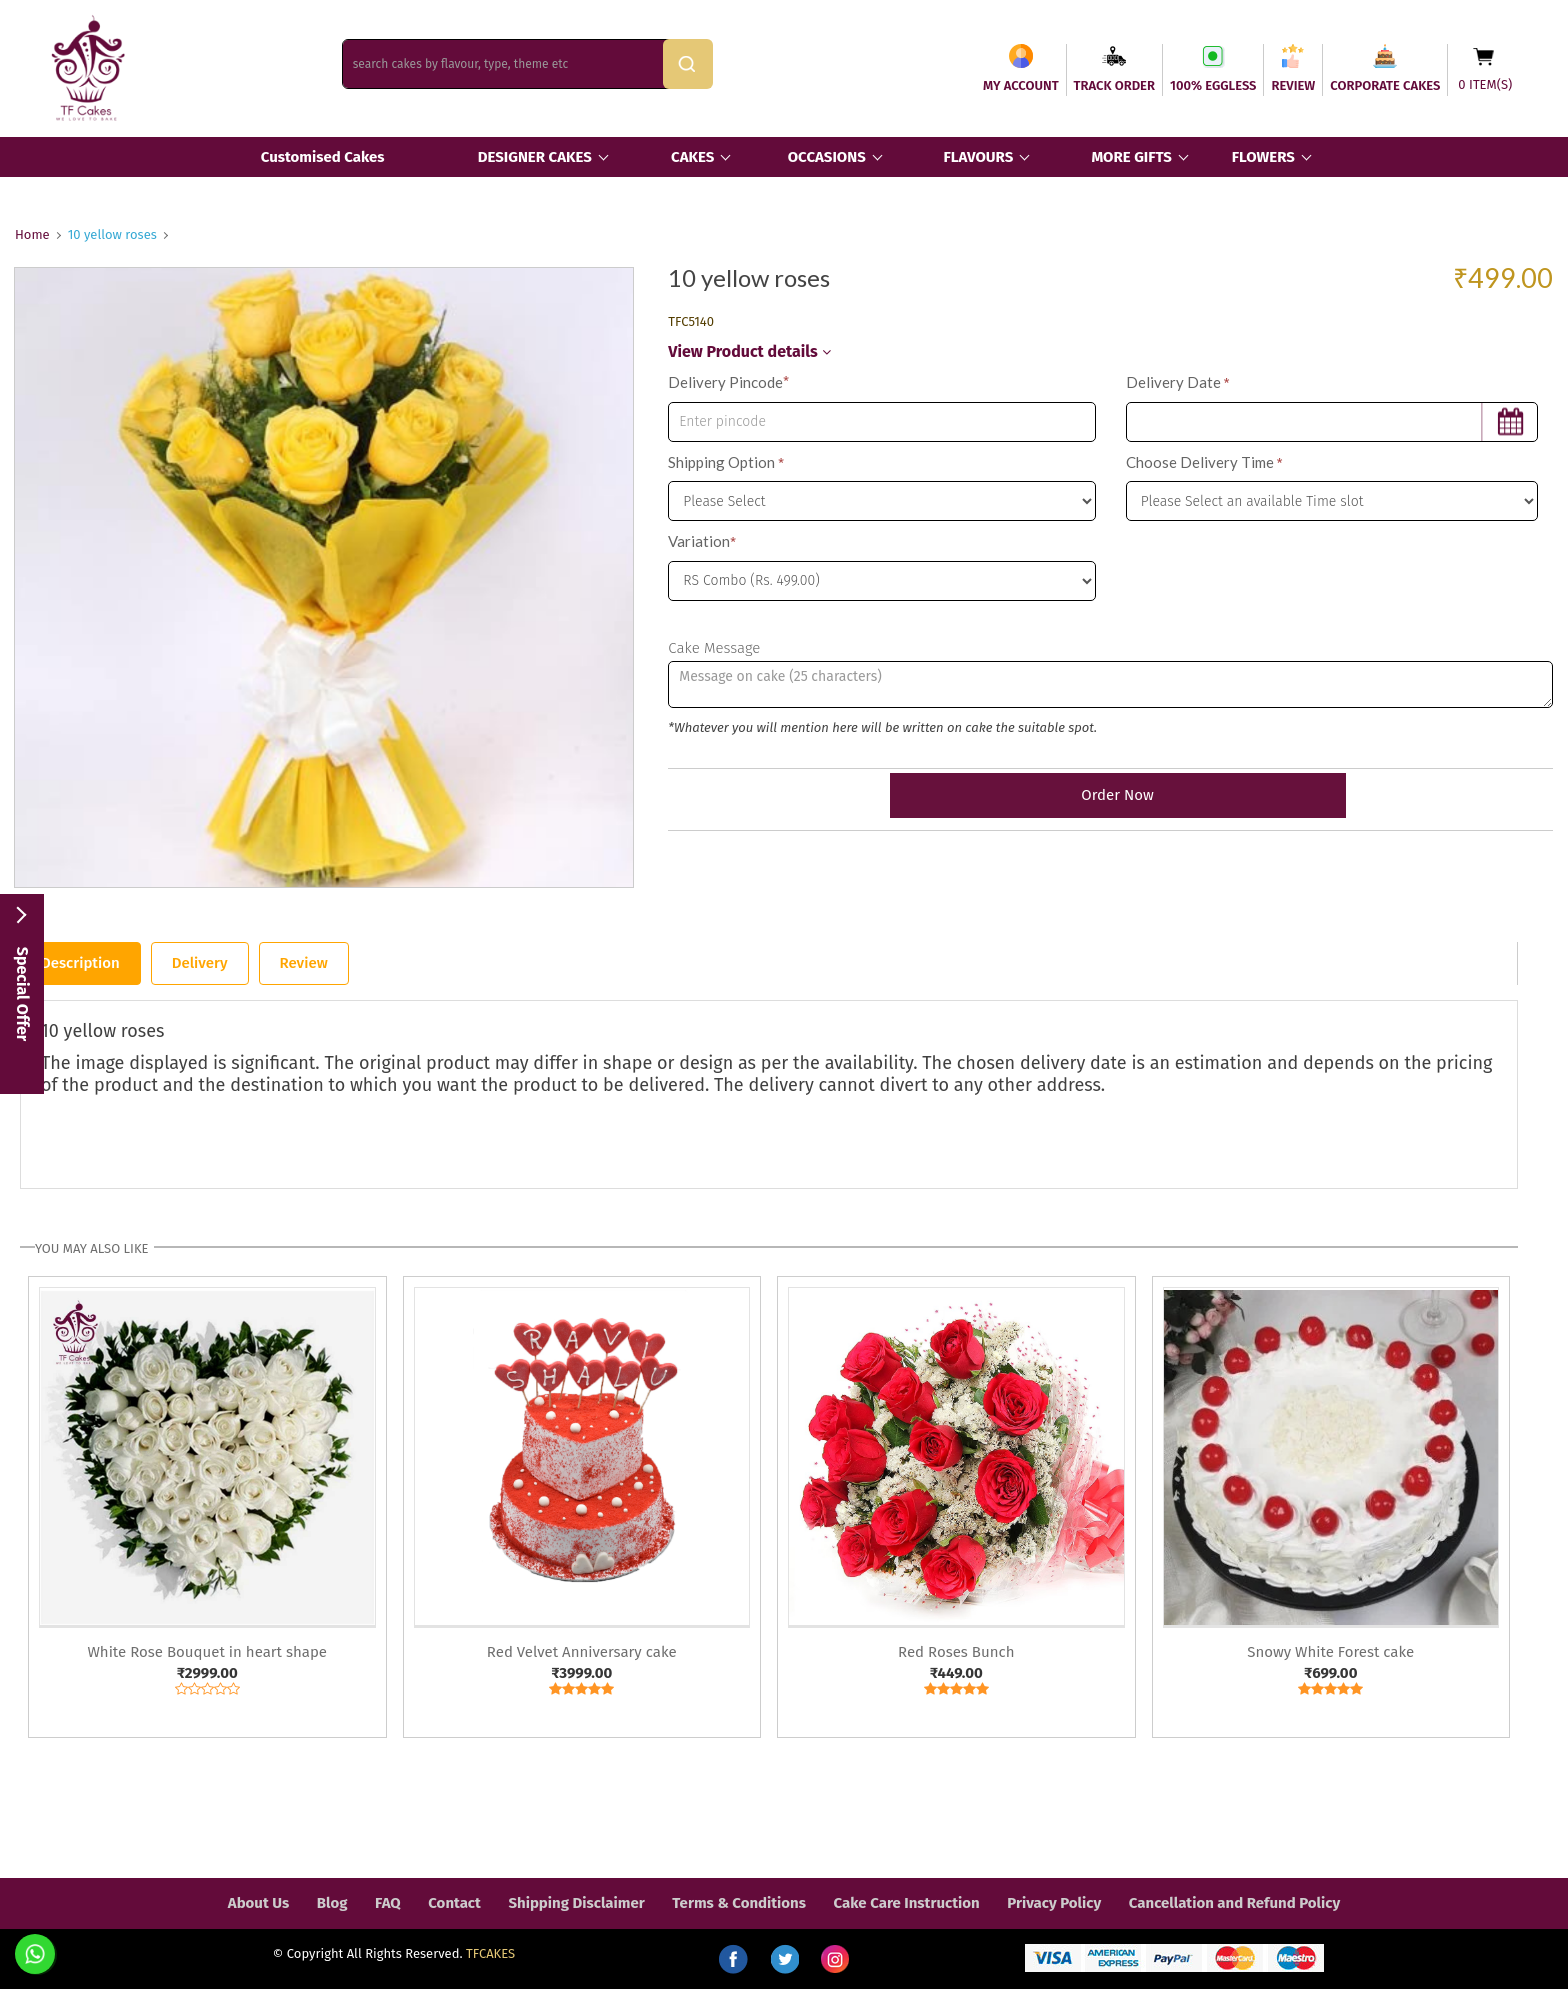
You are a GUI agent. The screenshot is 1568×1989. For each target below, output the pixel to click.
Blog (332, 1903)
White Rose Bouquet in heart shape (207, 1652)
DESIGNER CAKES (535, 157)
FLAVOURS (978, 157)
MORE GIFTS (1131, 157)
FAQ (388, 1903)
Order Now (1110, 795)
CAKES (692, 157)
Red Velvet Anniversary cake (582, 1652)
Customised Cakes (323, 157)
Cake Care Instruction (907, 1903)
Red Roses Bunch (956, 1652)
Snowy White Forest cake (1330, 1652)
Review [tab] (304, 963)
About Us (258, 1903)
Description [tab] (80, 963)
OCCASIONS (827, 157)
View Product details (749, 351)
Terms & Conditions (739, 1903)
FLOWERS (1263, 157)
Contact (454, 1903)
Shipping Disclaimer (576, 1903)
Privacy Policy (1054, 1903)
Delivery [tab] (200, 963)
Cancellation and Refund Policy (1234, 1903)
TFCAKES (490, 1953)
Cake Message (714, 648)
